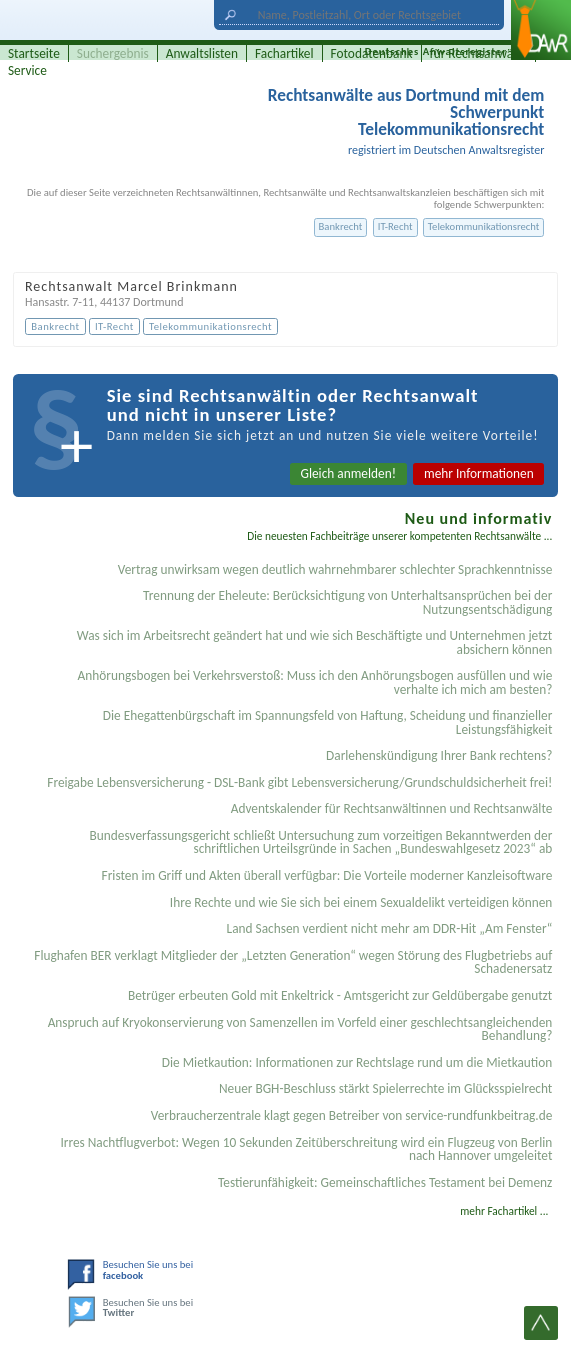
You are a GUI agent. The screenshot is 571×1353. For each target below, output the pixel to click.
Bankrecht (341, 226)
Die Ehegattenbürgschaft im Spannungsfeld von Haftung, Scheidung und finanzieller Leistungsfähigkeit (328, 722)
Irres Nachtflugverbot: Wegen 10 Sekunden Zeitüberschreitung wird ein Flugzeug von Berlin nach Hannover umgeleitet (306, 1149)
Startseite (34, 53)
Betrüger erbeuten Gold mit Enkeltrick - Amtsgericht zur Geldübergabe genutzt (340, 995)
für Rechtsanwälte (479, 53)
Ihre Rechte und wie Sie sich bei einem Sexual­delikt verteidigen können (361, 902)
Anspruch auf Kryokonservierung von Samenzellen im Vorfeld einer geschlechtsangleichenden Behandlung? (300, 1029)
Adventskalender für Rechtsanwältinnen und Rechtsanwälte (392, 808)
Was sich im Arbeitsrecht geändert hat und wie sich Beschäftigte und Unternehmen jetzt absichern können (315, 642)
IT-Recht (395, 226)
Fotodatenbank (372, 53)
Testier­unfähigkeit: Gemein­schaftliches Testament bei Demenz (385, 1182)
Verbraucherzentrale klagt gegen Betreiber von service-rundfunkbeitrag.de (352, 1115)
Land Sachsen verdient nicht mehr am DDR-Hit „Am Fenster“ (390, 928)
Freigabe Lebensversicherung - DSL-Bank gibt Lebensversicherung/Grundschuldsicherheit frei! (299, 782)
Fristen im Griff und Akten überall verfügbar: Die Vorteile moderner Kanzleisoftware (327, 875)
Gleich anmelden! (349, 473)
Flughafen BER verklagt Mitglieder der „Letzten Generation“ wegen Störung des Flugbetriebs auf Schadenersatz (293, 962)
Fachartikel (284, 53)
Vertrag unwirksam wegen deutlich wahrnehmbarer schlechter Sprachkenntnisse (335, 569)
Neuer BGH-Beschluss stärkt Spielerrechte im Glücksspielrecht (385, 1088)
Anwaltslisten (202, 53)
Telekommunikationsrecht (484, 226)
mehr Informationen (479, 473)
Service (27, 70)
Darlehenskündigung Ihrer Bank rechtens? (439, 755)
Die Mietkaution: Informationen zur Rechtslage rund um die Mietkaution (357, 1062)
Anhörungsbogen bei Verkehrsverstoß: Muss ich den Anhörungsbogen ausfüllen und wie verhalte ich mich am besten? (315, 682)
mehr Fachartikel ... (504, 1211)
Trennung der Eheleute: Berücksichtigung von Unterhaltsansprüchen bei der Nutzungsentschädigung (347, 602)
